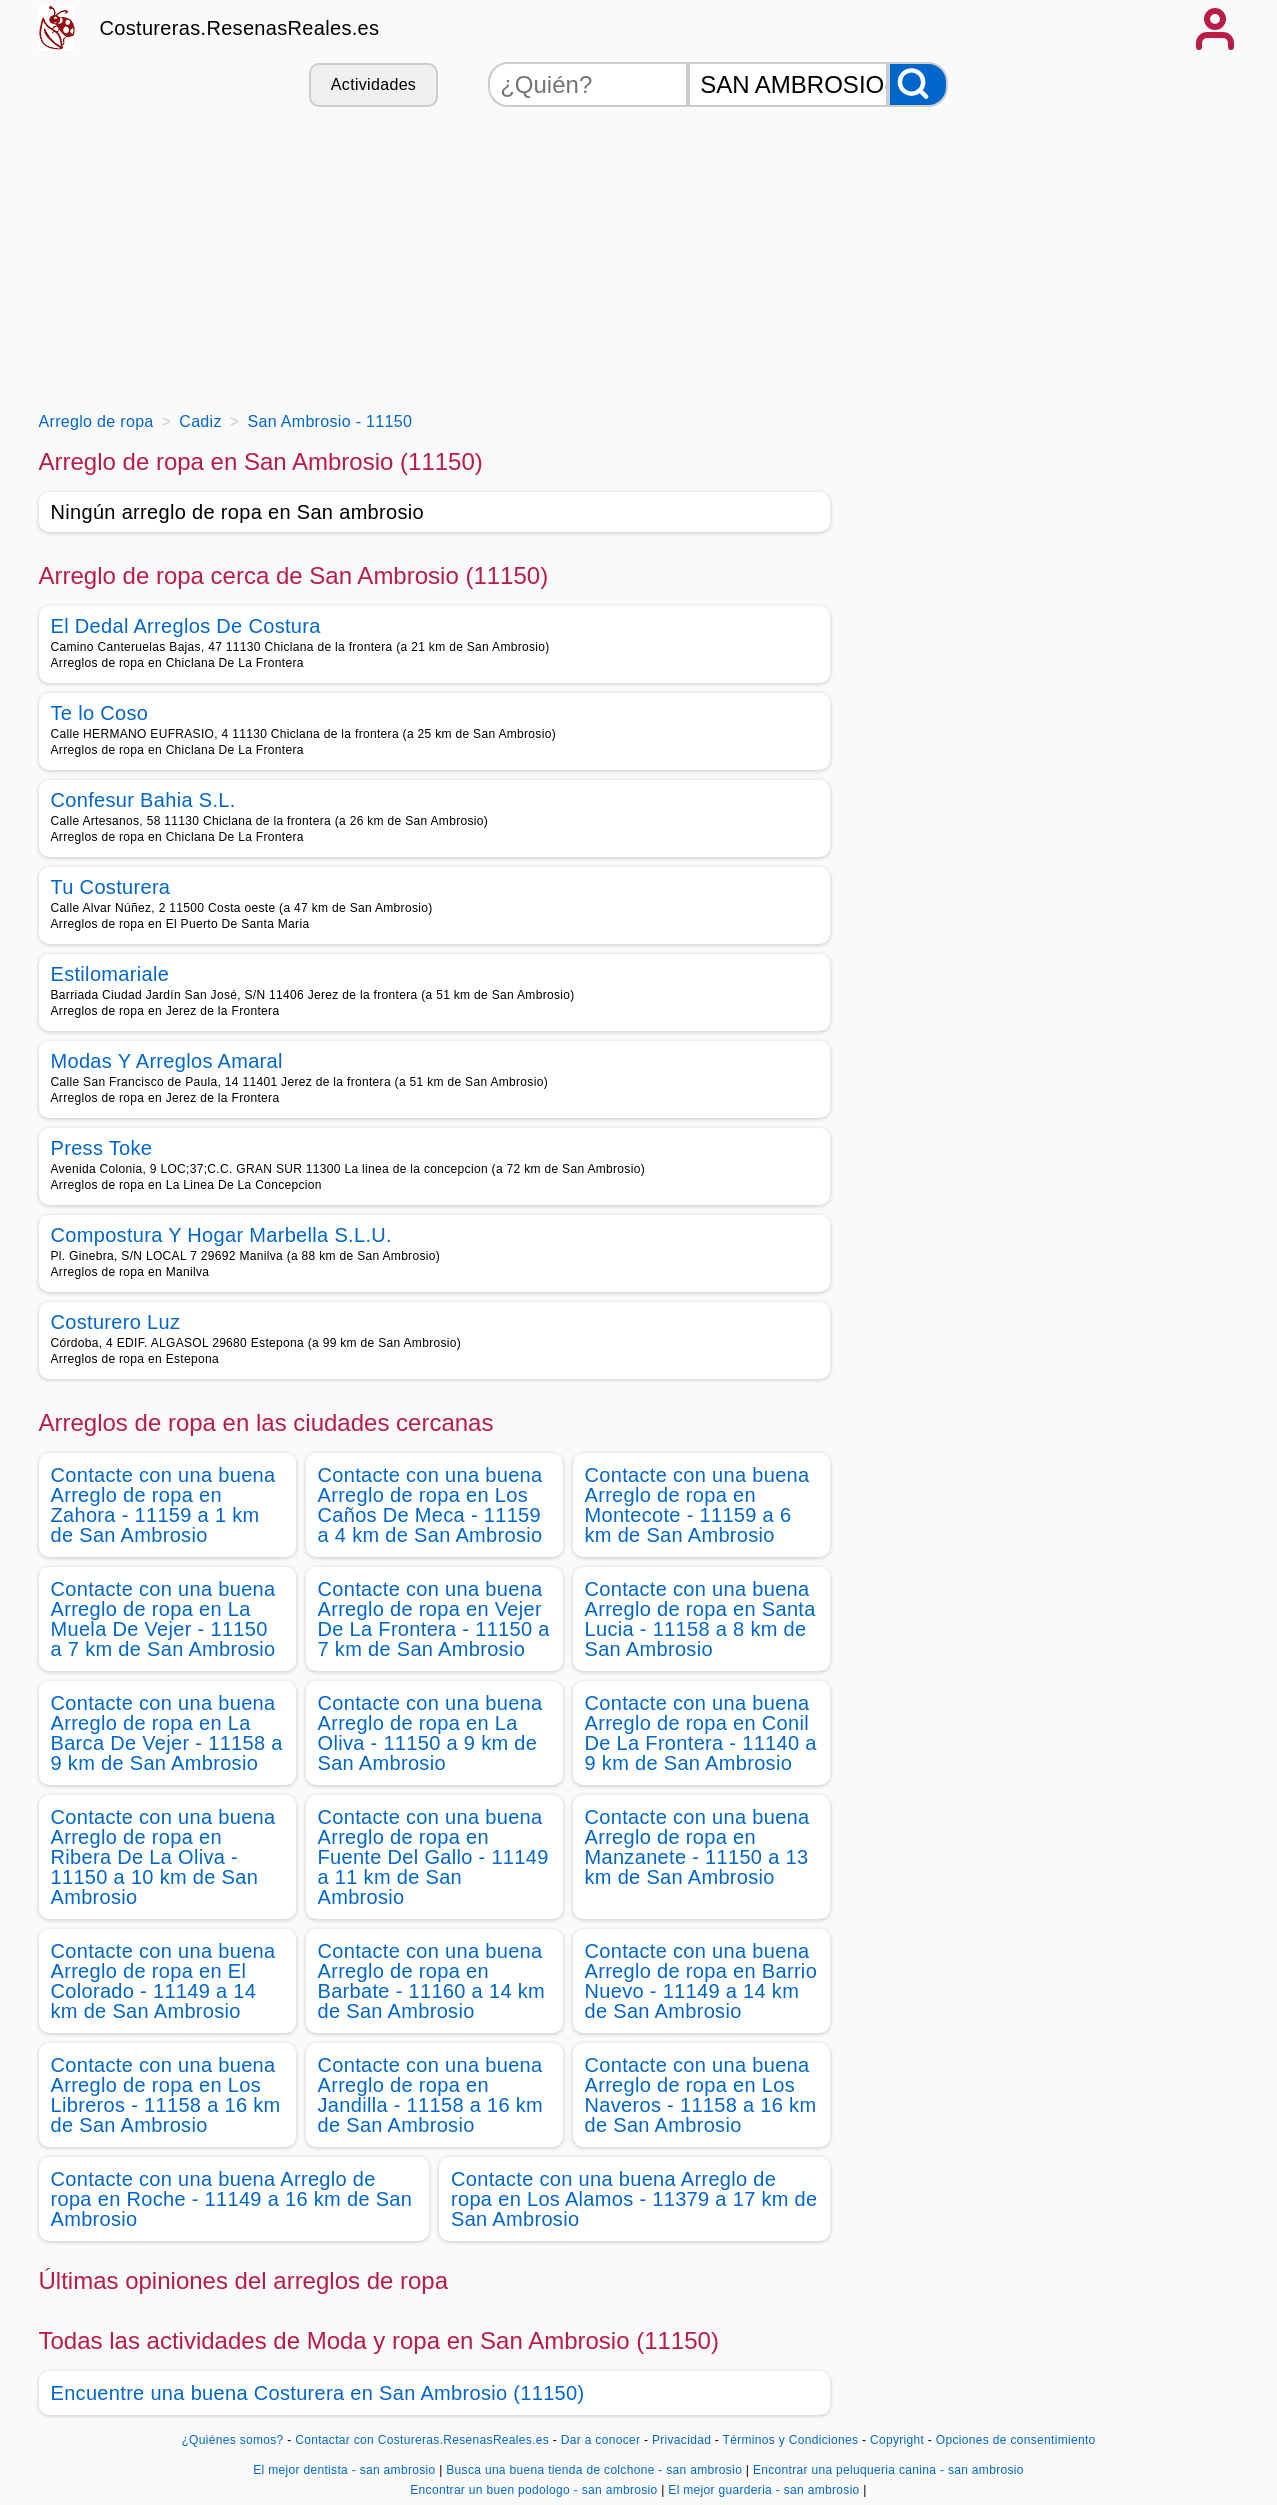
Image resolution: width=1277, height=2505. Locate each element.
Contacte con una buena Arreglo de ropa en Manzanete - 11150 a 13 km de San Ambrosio (697, 1847)
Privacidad (681, 2440)
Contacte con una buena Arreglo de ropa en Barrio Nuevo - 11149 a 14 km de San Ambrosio (701, 1981)
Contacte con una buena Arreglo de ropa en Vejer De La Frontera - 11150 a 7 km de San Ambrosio (434, 1619)
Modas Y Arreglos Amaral (167, 1061)
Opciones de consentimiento (1016, 2440)
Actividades (373, 84)
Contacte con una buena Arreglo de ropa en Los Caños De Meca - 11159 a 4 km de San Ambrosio (430, 1505)
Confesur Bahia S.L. (143, 800)
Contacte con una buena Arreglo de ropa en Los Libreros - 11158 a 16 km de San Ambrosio (166, 2095)
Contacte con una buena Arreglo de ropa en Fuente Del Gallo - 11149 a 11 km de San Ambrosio (433, 1857)
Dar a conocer (601, 2440)
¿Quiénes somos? (232, 2440)
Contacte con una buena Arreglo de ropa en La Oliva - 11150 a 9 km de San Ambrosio (430, 1733)
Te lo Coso (100, 713)
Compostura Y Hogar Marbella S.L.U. (221, 1235)
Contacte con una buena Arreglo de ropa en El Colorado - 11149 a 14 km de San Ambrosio (163, 1981)
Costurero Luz (116, 1322)
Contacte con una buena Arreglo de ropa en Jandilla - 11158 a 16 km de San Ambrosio (431, 2095)
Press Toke (102, 1148)
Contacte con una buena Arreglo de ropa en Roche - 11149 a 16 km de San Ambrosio (232, 2199)
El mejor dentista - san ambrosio (344, 2470)
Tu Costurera (111, 887)
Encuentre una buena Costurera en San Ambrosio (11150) (318, 2393)
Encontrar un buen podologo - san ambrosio (533, 2490)
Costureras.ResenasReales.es (240, 28)
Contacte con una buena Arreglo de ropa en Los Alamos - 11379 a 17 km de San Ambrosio (634, 2199)
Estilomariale (110, 974)
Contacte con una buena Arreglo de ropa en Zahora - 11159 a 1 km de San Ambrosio (163, 1505)
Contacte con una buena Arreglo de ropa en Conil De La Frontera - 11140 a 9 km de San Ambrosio (701, 1733)
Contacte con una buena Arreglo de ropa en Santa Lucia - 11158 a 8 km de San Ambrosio (700, 1619)
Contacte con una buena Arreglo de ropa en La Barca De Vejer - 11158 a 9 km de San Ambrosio (167, 1733)
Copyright (899, 2440)
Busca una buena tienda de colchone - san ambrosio (594, 2470)
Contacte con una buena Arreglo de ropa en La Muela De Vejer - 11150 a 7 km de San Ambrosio (163, 1619)
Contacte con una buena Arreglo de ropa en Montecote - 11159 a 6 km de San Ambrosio (697, 1505)
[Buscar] (918, 84)
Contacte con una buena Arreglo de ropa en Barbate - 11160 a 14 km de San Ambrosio (432, 1981)
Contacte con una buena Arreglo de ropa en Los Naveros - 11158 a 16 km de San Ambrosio (701, 2095)
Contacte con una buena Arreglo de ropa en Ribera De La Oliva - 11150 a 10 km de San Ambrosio (163, 1857)
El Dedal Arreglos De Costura (186, 626)
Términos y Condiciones (791, 2440)
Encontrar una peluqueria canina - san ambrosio (888, 2470)
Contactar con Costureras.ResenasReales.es (422, 2440)
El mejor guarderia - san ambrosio (763, 2490)
